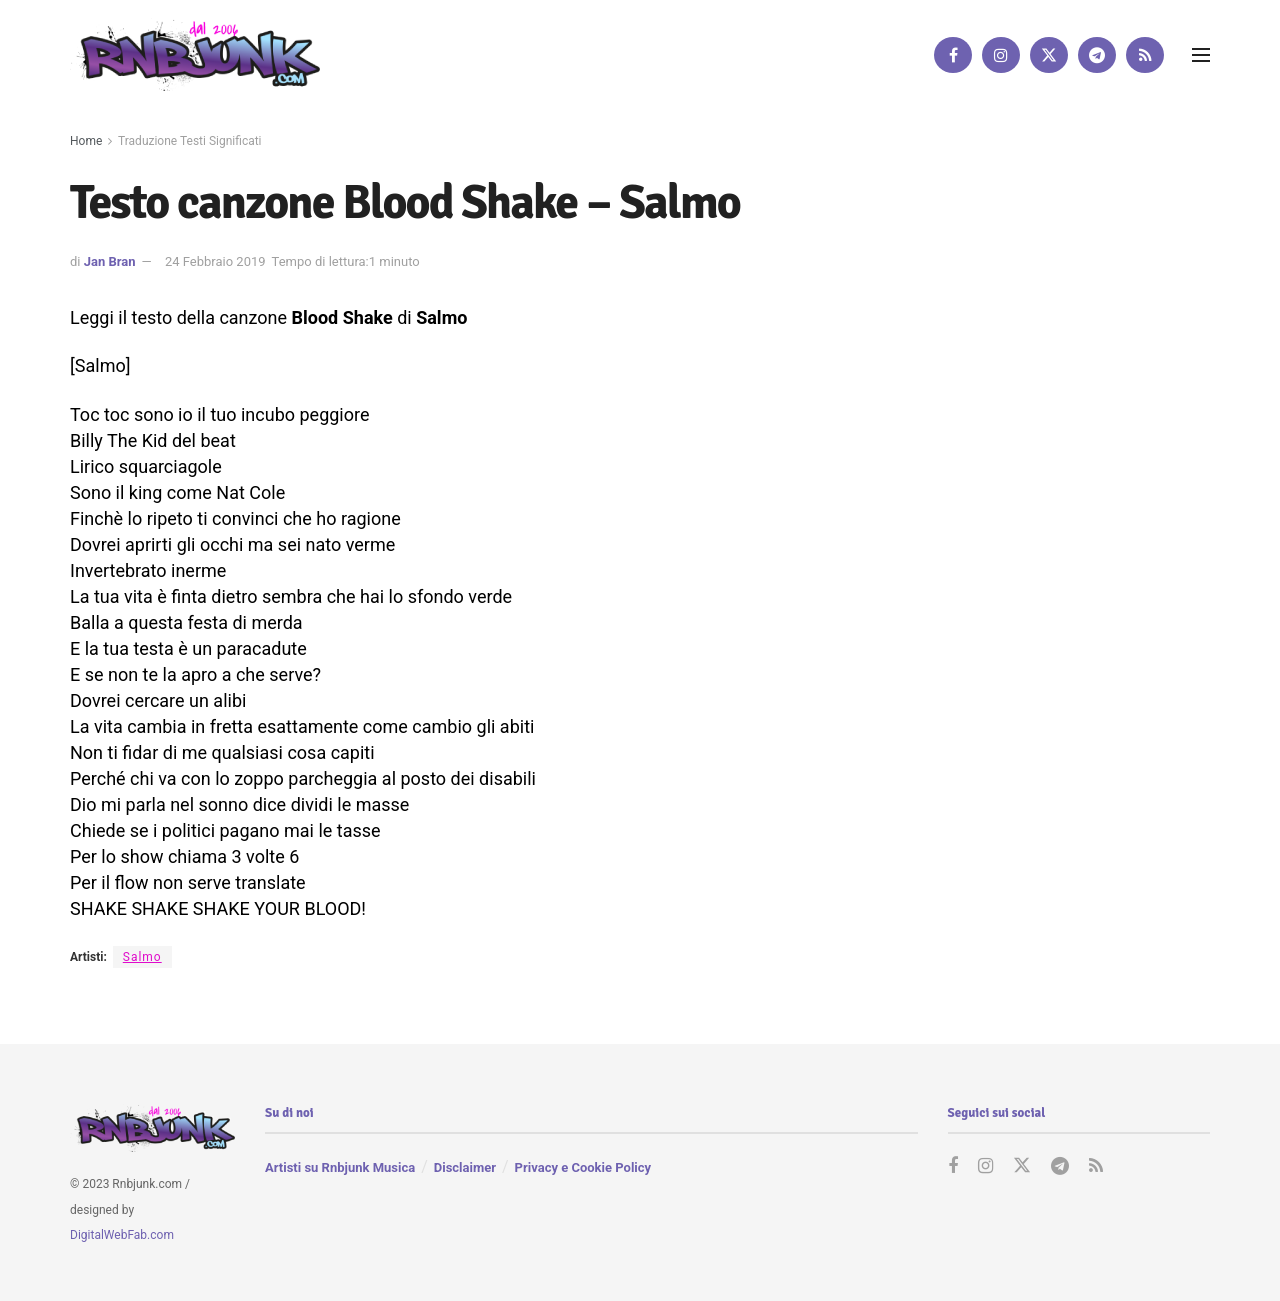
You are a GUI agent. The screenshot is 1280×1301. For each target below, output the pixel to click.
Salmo (142, 957)
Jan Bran (110, 261)
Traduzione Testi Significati (190, 141)
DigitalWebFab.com (122, 1235)
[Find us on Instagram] (1001, 55)
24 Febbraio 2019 (215, 261)
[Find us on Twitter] (1049, 55)
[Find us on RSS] (1145, 55)
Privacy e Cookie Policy (583, 1167)
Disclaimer (465, 1167)
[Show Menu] (1201, 55)
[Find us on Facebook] (953, 55)
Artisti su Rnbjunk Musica (340, 1167)
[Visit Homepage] (195, 54)
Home (86, 141)
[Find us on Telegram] (1097, 55)
